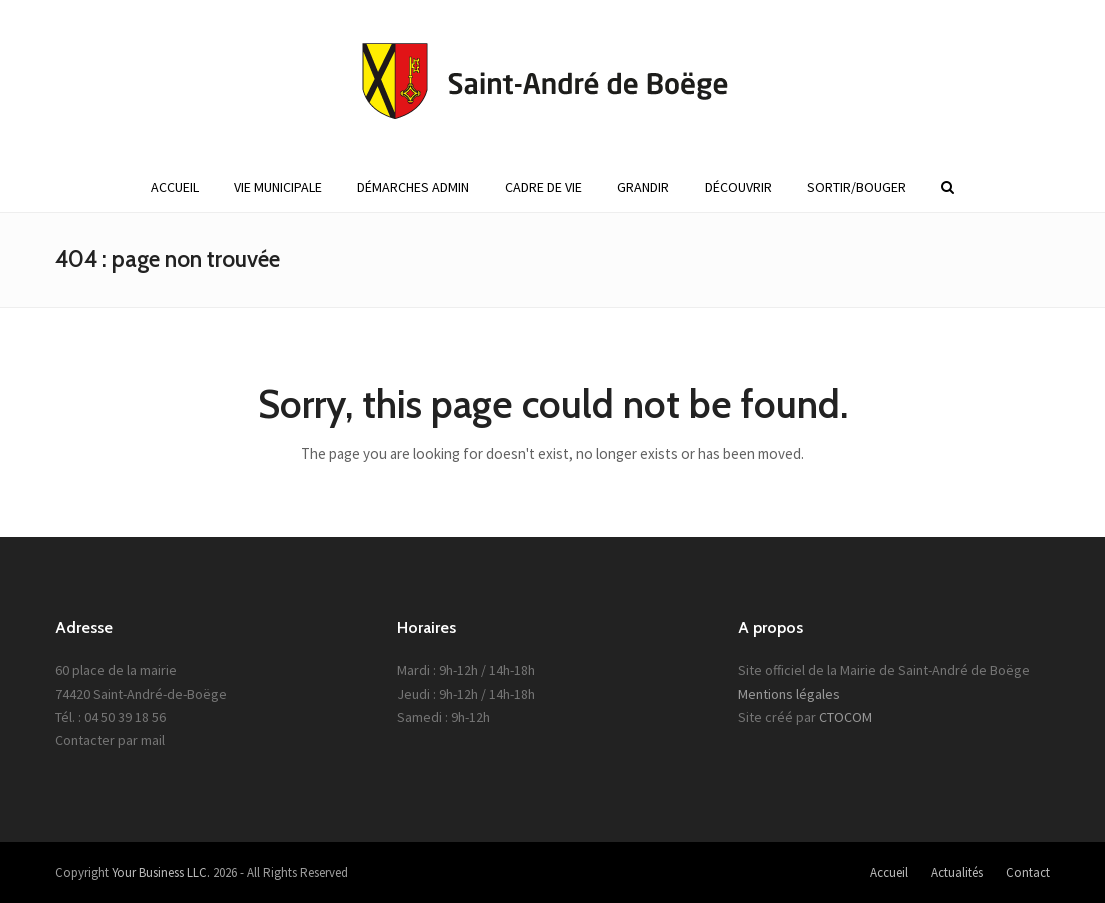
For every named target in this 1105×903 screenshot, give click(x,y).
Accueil (889, 872)
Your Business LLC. (161, 872)
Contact (1028, 872)
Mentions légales (789, 694)
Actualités (957, 872)
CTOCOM (845, 717)
